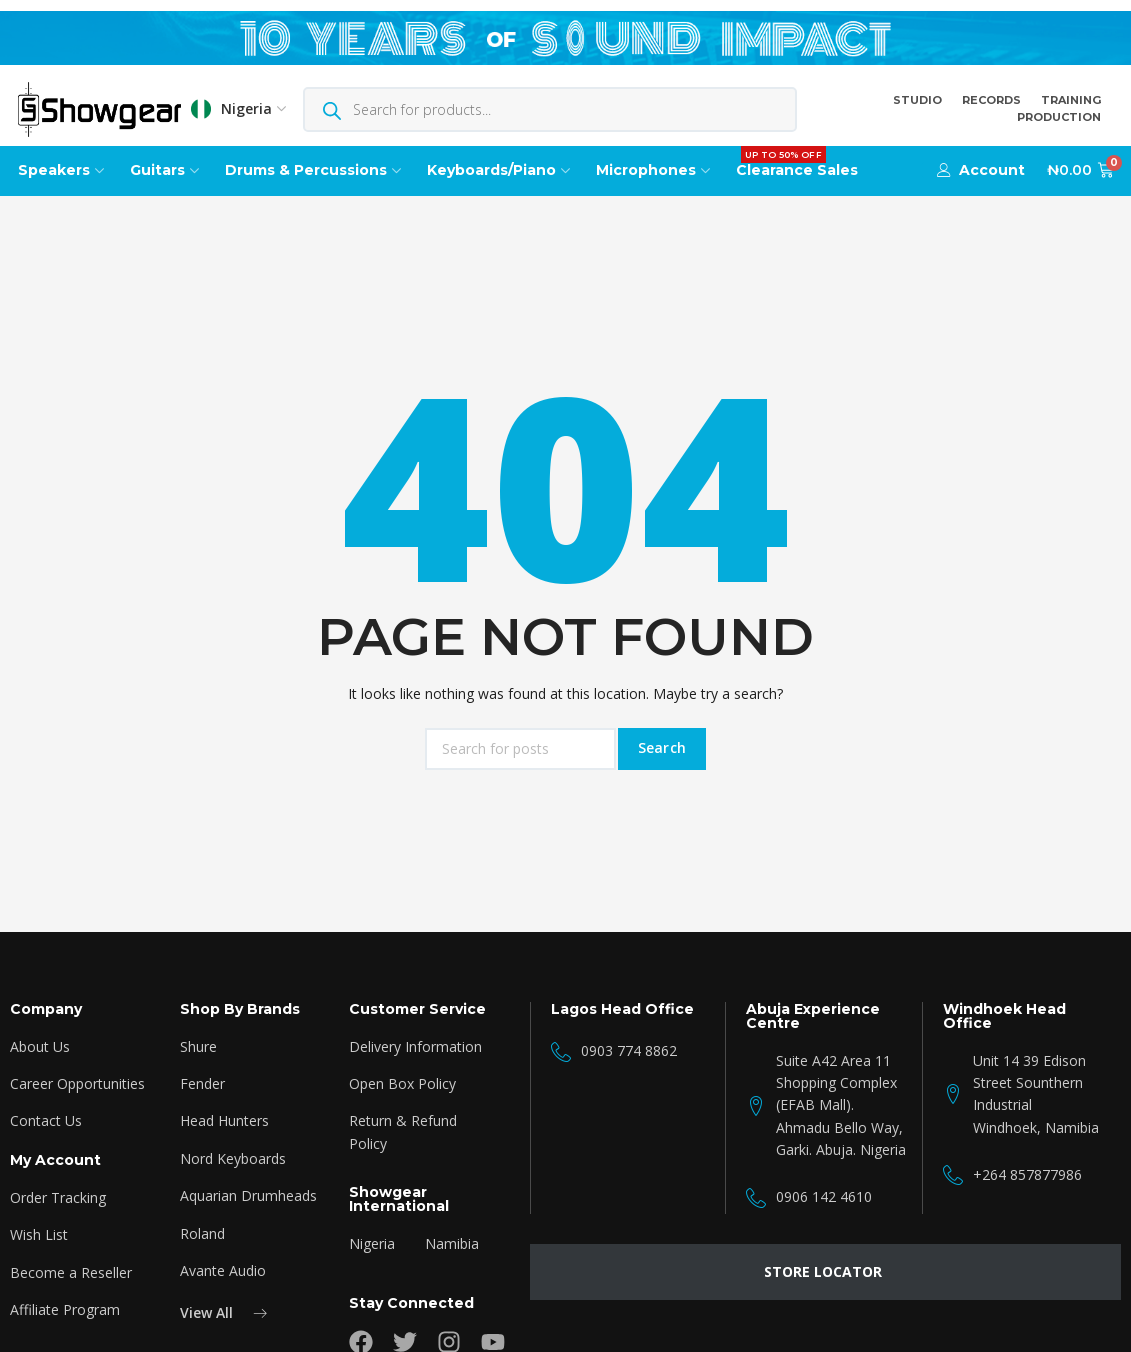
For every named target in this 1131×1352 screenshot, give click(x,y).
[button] (981, 170)
